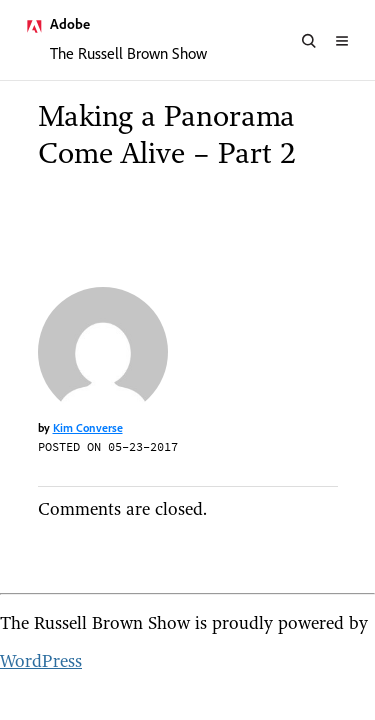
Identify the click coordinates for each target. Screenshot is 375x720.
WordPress (41, 660)
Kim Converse (88, 427)
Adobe (70, 24)
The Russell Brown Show (128, 53)
